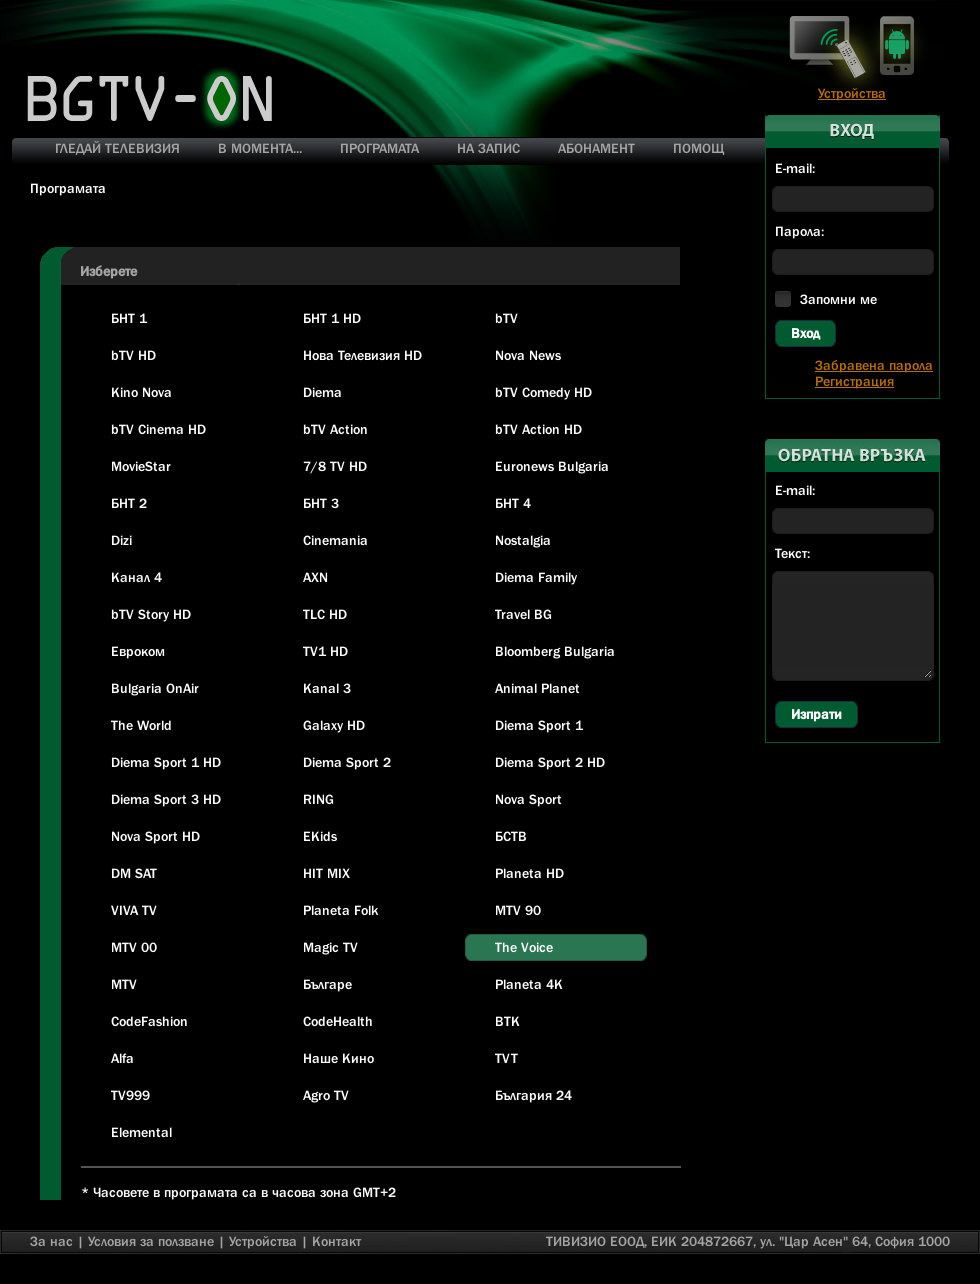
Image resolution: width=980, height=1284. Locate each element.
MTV (124, 984)
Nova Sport (528, 799)
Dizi (121, 540)
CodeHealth (338, 1021)
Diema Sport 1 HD (166, 762)
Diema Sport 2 (347, 762)
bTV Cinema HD (158, 429)
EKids (320, 836)
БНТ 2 (129, 503)
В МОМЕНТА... (260, 148)
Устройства (852, 93)
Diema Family (536, 577)
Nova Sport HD (155, 836)
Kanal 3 (327, 688)
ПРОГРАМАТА (379, 148)
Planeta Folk (340, 910)
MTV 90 (518, 910)
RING (318, 799)
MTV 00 (134, 947)
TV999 (130, 1095)
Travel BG (523, 614)
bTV (506, 318)
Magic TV (330, 947)
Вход (805, 333)
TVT (506, 1058)
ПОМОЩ (698, 148)
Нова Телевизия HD (362, 355)
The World (141, 725)
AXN (315, 577)
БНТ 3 (321, 503)
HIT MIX (326, 873)
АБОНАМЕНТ (596, 148)
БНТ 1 (129, 318)
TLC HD (325, 614)
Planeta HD (529, 873)
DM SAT (134, 873)
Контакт (336, 1241)
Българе (327, 984)
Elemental (141, 1132)
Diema (322, 392)
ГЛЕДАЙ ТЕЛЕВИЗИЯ (117, 148)
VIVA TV (134, 910)
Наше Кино (338, 1058)
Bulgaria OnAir (155, 688)
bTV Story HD (151, 614)
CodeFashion (149, 1021)
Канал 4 (136, 577)
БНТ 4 (513, 503)
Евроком (138, 651)
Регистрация (854, 381)
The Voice (524, 947)
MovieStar (141, 466)
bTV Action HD (538, 429)
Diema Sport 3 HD (166, 799)
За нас (51, 1241)
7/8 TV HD (335, 466)
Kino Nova (141, 392)
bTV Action (335, 429)
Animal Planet (537, 688)
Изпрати (816, 714)
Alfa (122, 1058)
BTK (507, 1021)
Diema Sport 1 (539, 725)
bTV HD (133, 355)
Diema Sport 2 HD (550, 762)
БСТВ (511, 836)
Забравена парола (874, 365)
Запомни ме (838, 299)
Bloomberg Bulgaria (555, 651)
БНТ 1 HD (332, 318)
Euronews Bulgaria (552, 466)
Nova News (528, 355)
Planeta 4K (529, 984)
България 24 (533, 1095)
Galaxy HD (334, 725)
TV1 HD (325, 651)
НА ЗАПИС (488, 148)
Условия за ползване (151, 1241)
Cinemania (335, 540)
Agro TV (326, 1095)
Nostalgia (523, 540)
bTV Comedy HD (543, 392)
